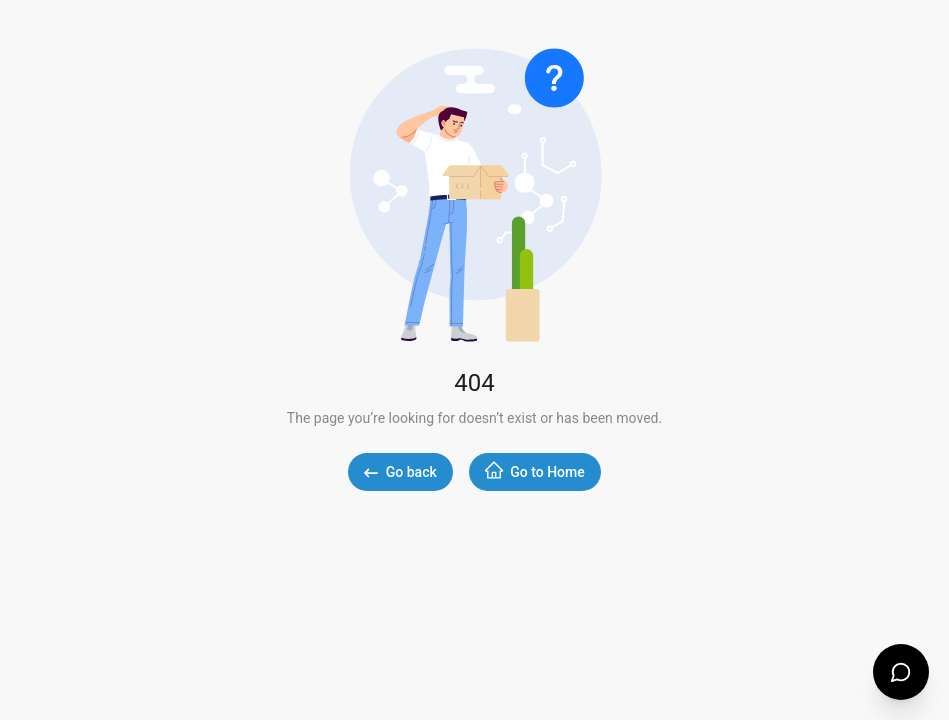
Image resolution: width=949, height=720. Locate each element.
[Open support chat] (901, 672)
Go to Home (535, 470)
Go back (400, 472)
